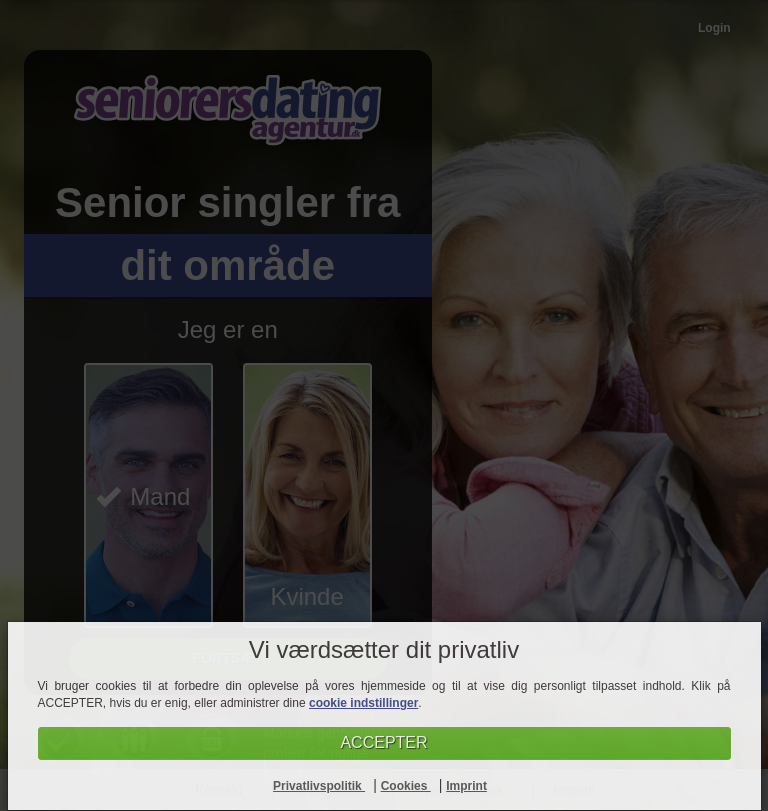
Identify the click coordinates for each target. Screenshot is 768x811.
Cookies (406, 786)
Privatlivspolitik (319, 786)
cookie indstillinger (363, 703)
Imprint (466, 786)
